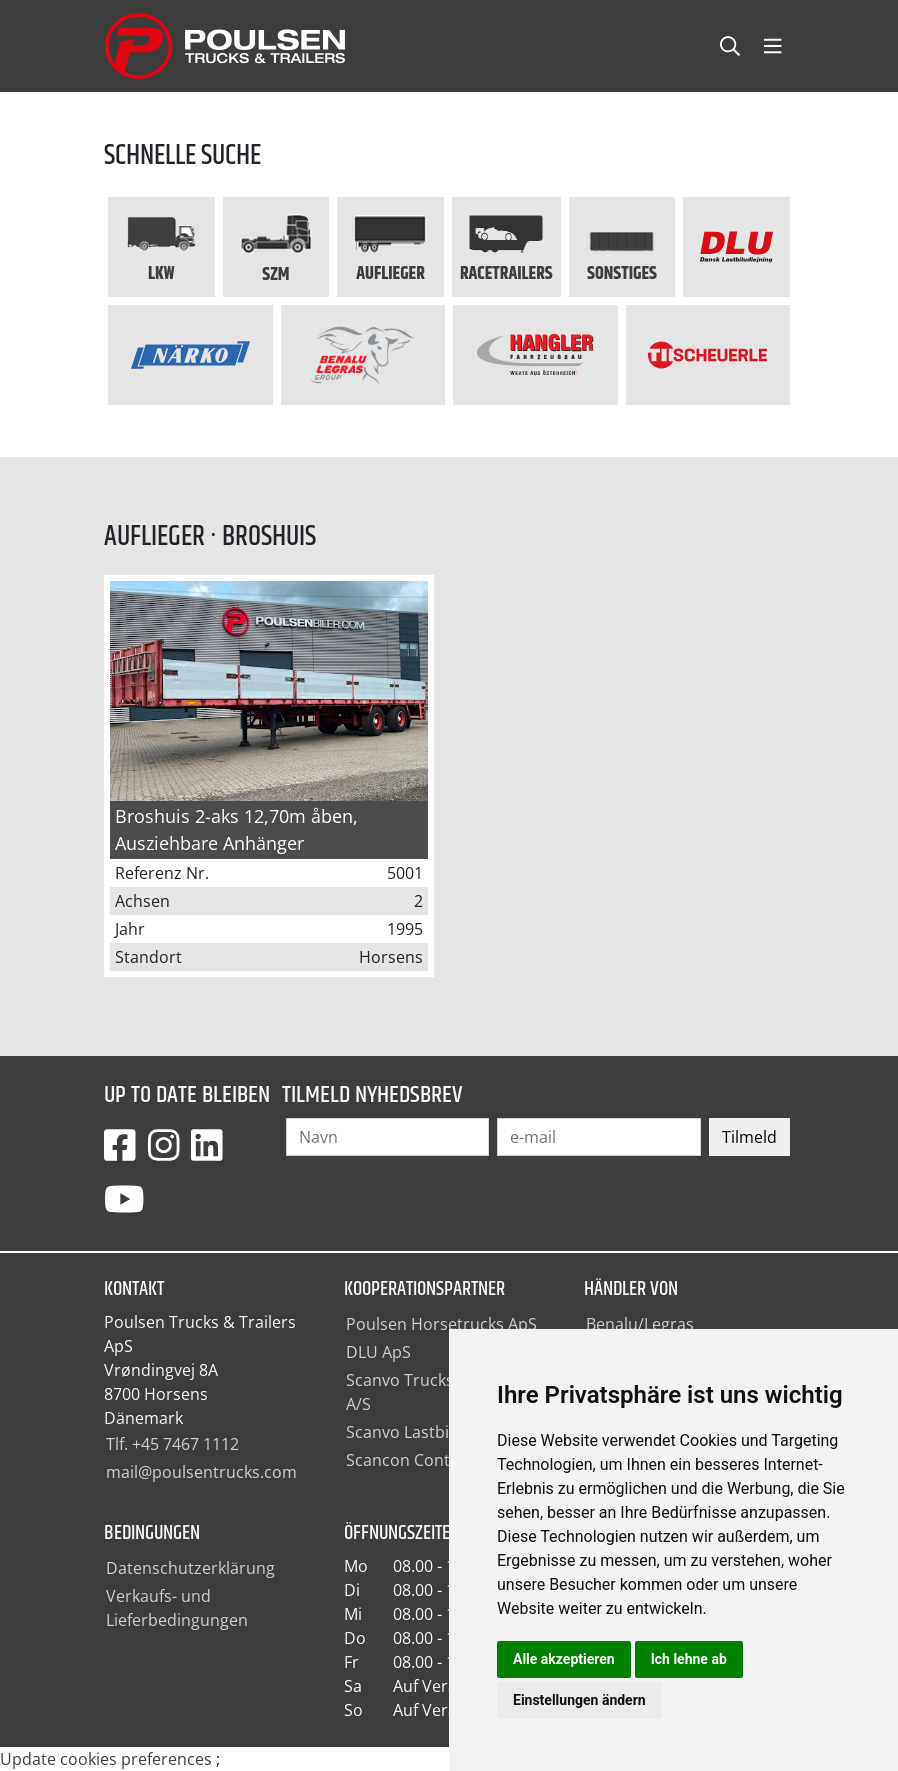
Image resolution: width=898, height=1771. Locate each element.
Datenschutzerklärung (190, 1568)
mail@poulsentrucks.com (201, 1472)
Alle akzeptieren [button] (564, 1659)
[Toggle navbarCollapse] (773, 46)
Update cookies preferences (106, 1759)
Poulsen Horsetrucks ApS (441, 1324)
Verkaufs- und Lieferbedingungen (177, 1608)
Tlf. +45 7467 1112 (172, 1444)
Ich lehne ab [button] (689, 1659)
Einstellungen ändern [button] (579, 1700)
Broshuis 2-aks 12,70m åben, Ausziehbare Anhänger (236, 829)
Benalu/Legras (640, 1324)
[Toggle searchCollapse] (730, 46)
